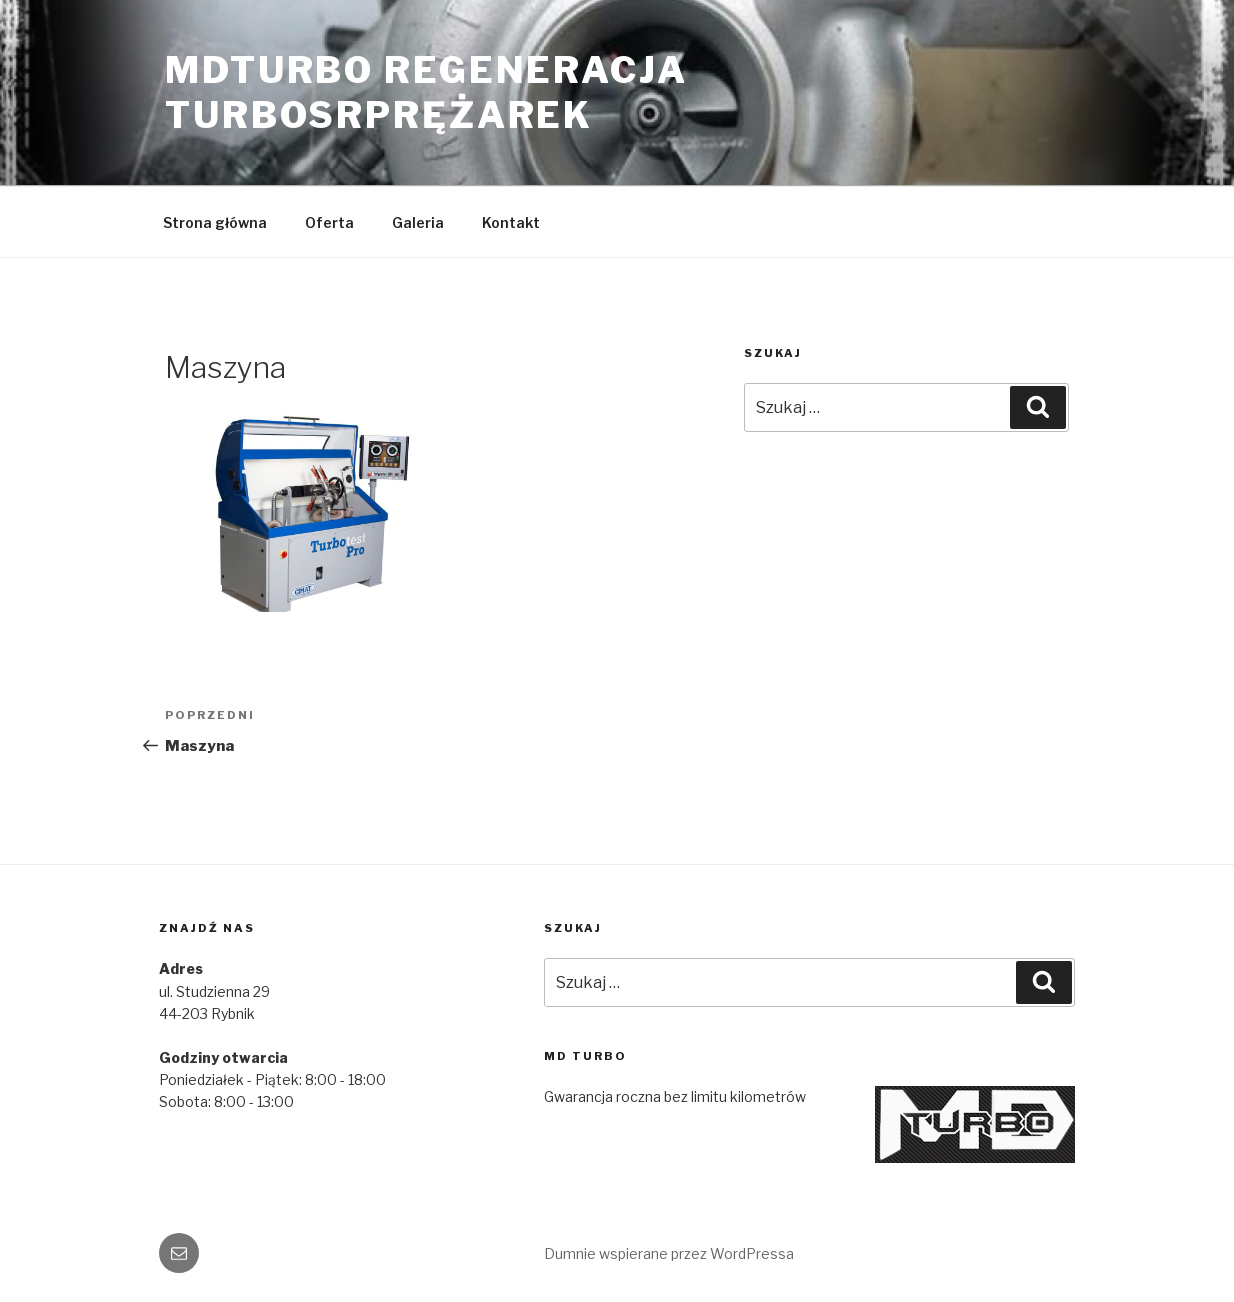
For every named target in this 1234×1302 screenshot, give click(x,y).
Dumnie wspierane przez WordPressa (669, 1253)
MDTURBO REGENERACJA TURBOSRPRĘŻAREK (426, 92)
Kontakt (511, 222)
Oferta (329, 222)
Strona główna (215, 222)
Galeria (418, 222)
